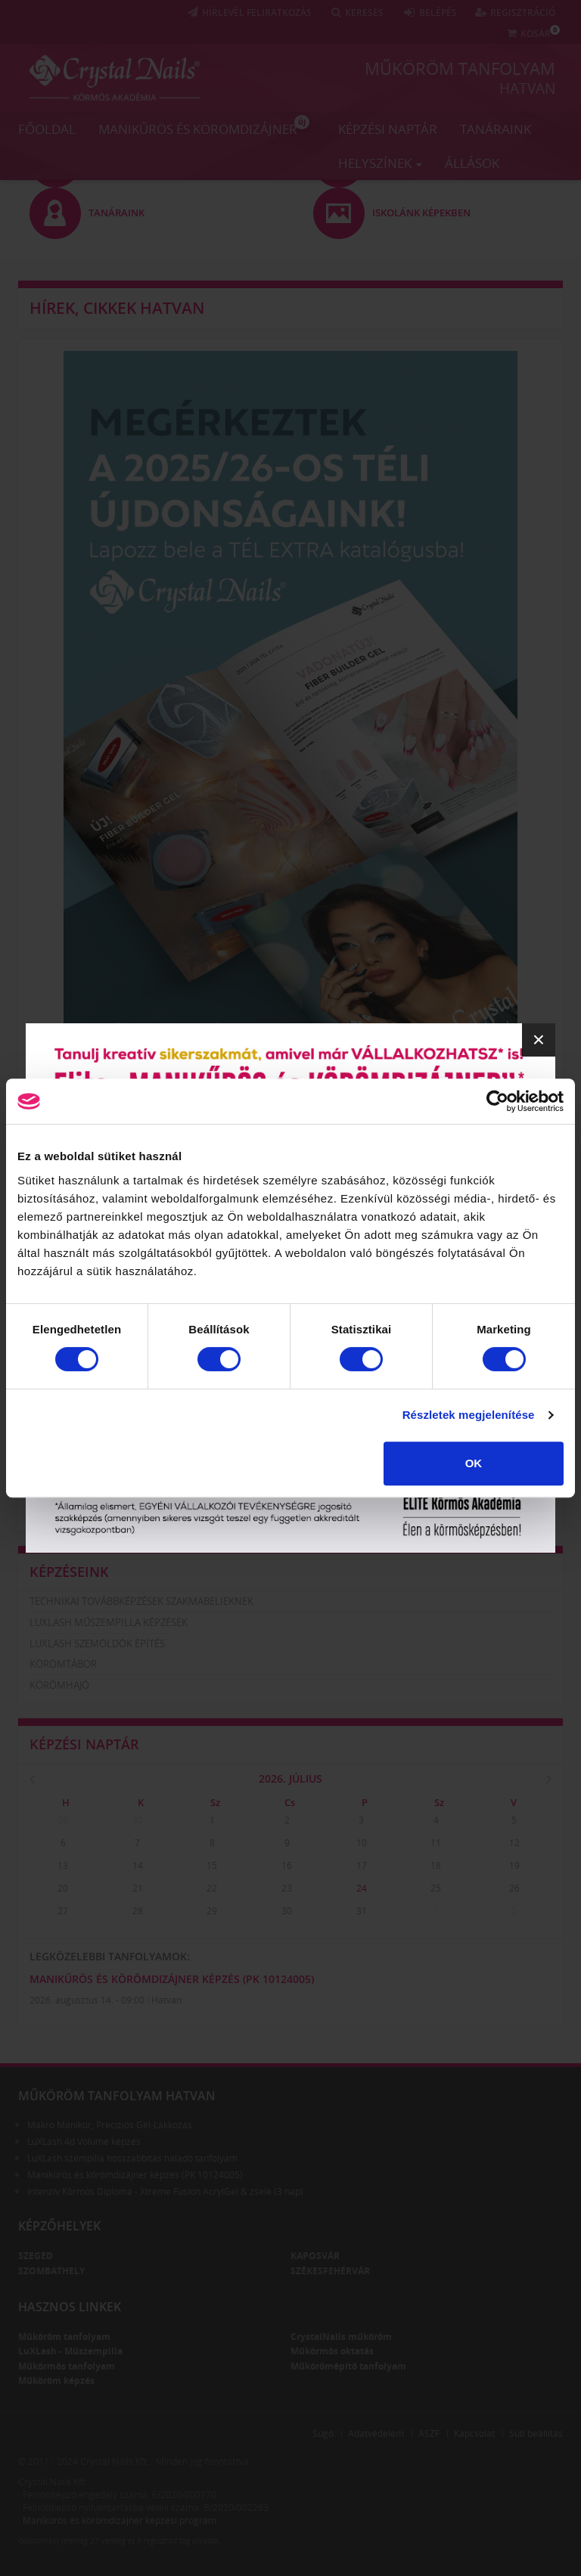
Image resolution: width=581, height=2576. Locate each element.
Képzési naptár (387, 129)
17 (361, 1865)
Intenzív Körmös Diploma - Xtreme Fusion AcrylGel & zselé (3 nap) (165, 2191)
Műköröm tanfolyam (460, 68)
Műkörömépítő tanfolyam (348, 2366)
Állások (472, 163)
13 (62, 1865)
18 (435, 1865)
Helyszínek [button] (380, 163)
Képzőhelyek (59, 2226)
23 (286, 1888)
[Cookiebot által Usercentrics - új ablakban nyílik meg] (497, 1101)
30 (137, 1820)
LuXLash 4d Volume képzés (84, 2141)
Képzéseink (69, 1572)
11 (435, 1842)
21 (137, 1888)
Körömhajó (59, 1685)
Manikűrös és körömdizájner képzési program (119, 2520)
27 (62, 1910)
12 (514, 1842)
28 (137, 1910)
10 (361, 1842)
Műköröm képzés (56, 2380)
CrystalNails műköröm (341, 2336)
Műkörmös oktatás (332, 2351)
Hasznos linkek (69, 2306)
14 (137, 1865)
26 (514, 1888)
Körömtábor (63, 1664)
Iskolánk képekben (78, 1512)
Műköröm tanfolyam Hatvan (117, 2095)
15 (212, 1865)
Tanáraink (495, 129)
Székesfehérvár (330, 2270)
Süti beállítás (536, 2433)
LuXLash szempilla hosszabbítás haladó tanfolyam (132, 2158)
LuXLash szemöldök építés (97, 1643)
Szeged (35, 2255)
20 (62, 1888)
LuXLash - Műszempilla (70, 2351)
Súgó (323, 2433)
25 (435, 1888)
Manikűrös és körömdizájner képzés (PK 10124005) (172, 1979)
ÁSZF (429, 2433)
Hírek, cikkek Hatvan (117, 307)
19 (514, 1865)
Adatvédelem (376, 2433)
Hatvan (527, 88)
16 (286, 1865)
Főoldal (47, 129)
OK (474, 1463)
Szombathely (51, 2270)
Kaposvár (315, 2255)
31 (361, 1910)
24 (361, 1888)
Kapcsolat (474, 2433)
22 (212, 1888)
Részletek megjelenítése (468, 1414)
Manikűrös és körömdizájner (203, 126)
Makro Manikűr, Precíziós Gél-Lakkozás (109, 2124)
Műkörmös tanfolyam (66, 2366)
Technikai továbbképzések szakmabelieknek (141, 1601)
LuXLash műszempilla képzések (109, 1622)
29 (62, 1820)
